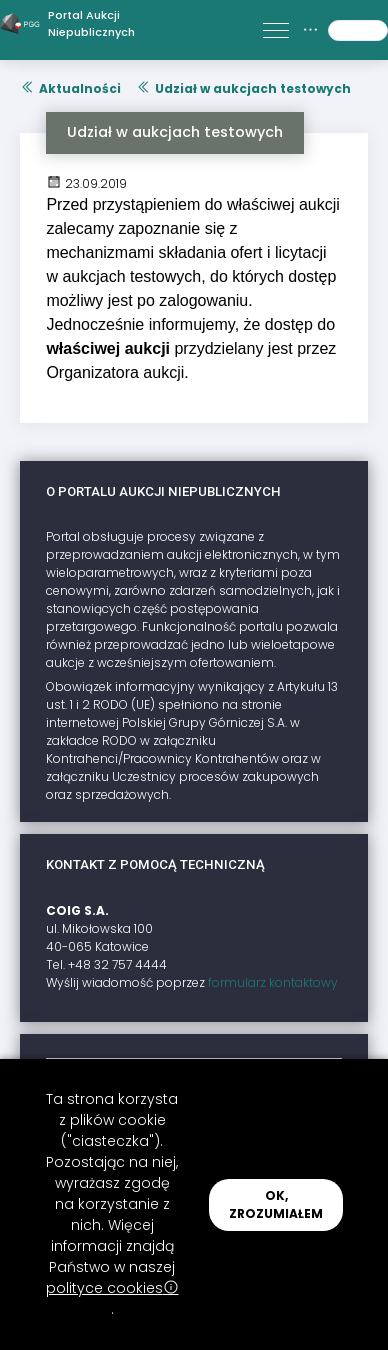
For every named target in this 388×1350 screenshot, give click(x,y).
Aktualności (70, 88)
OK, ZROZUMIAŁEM (276, 1204)
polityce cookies (112, 1288)
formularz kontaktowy (273, 982)
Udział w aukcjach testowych (243, 88)
